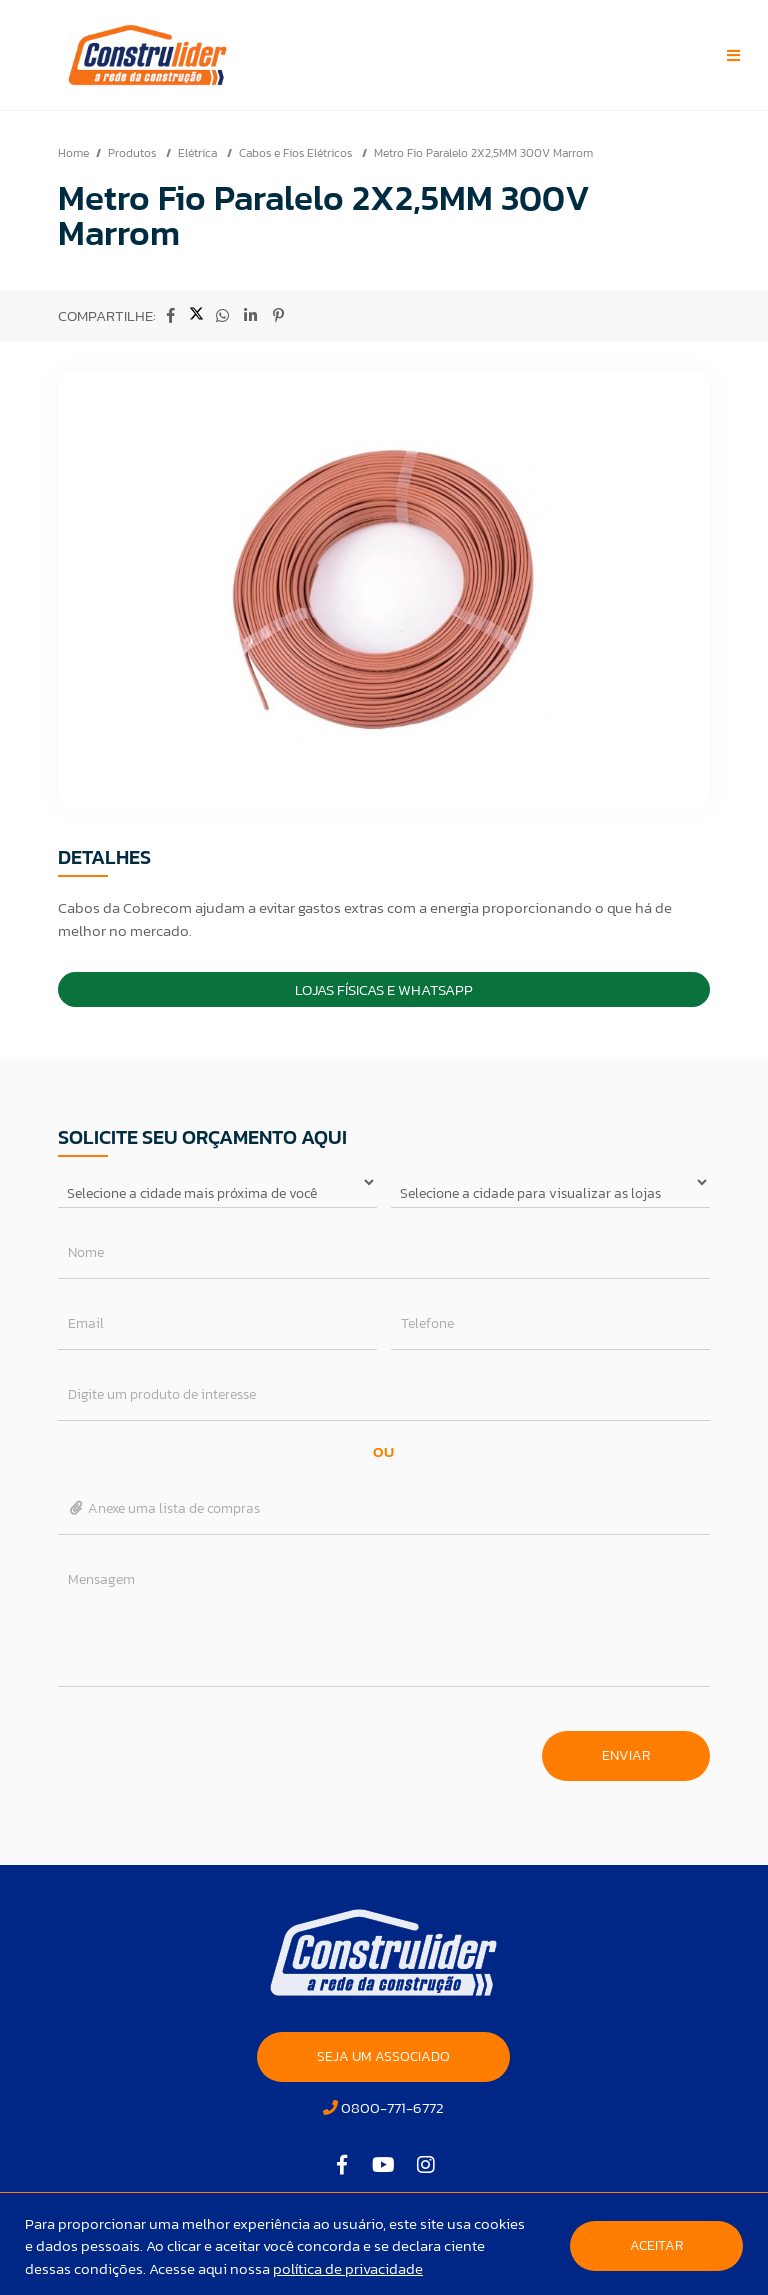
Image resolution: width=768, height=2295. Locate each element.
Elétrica (199, 153)
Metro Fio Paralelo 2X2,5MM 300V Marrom (483, 153)
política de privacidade (348, 2268)
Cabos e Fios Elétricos (297, 153)
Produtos (133, 153)
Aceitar (656, 2245)
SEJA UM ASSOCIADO (383, 2056)
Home (73, 153)
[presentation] (210, 1746)
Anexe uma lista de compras (164, 1508)
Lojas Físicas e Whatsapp (384, 989)
